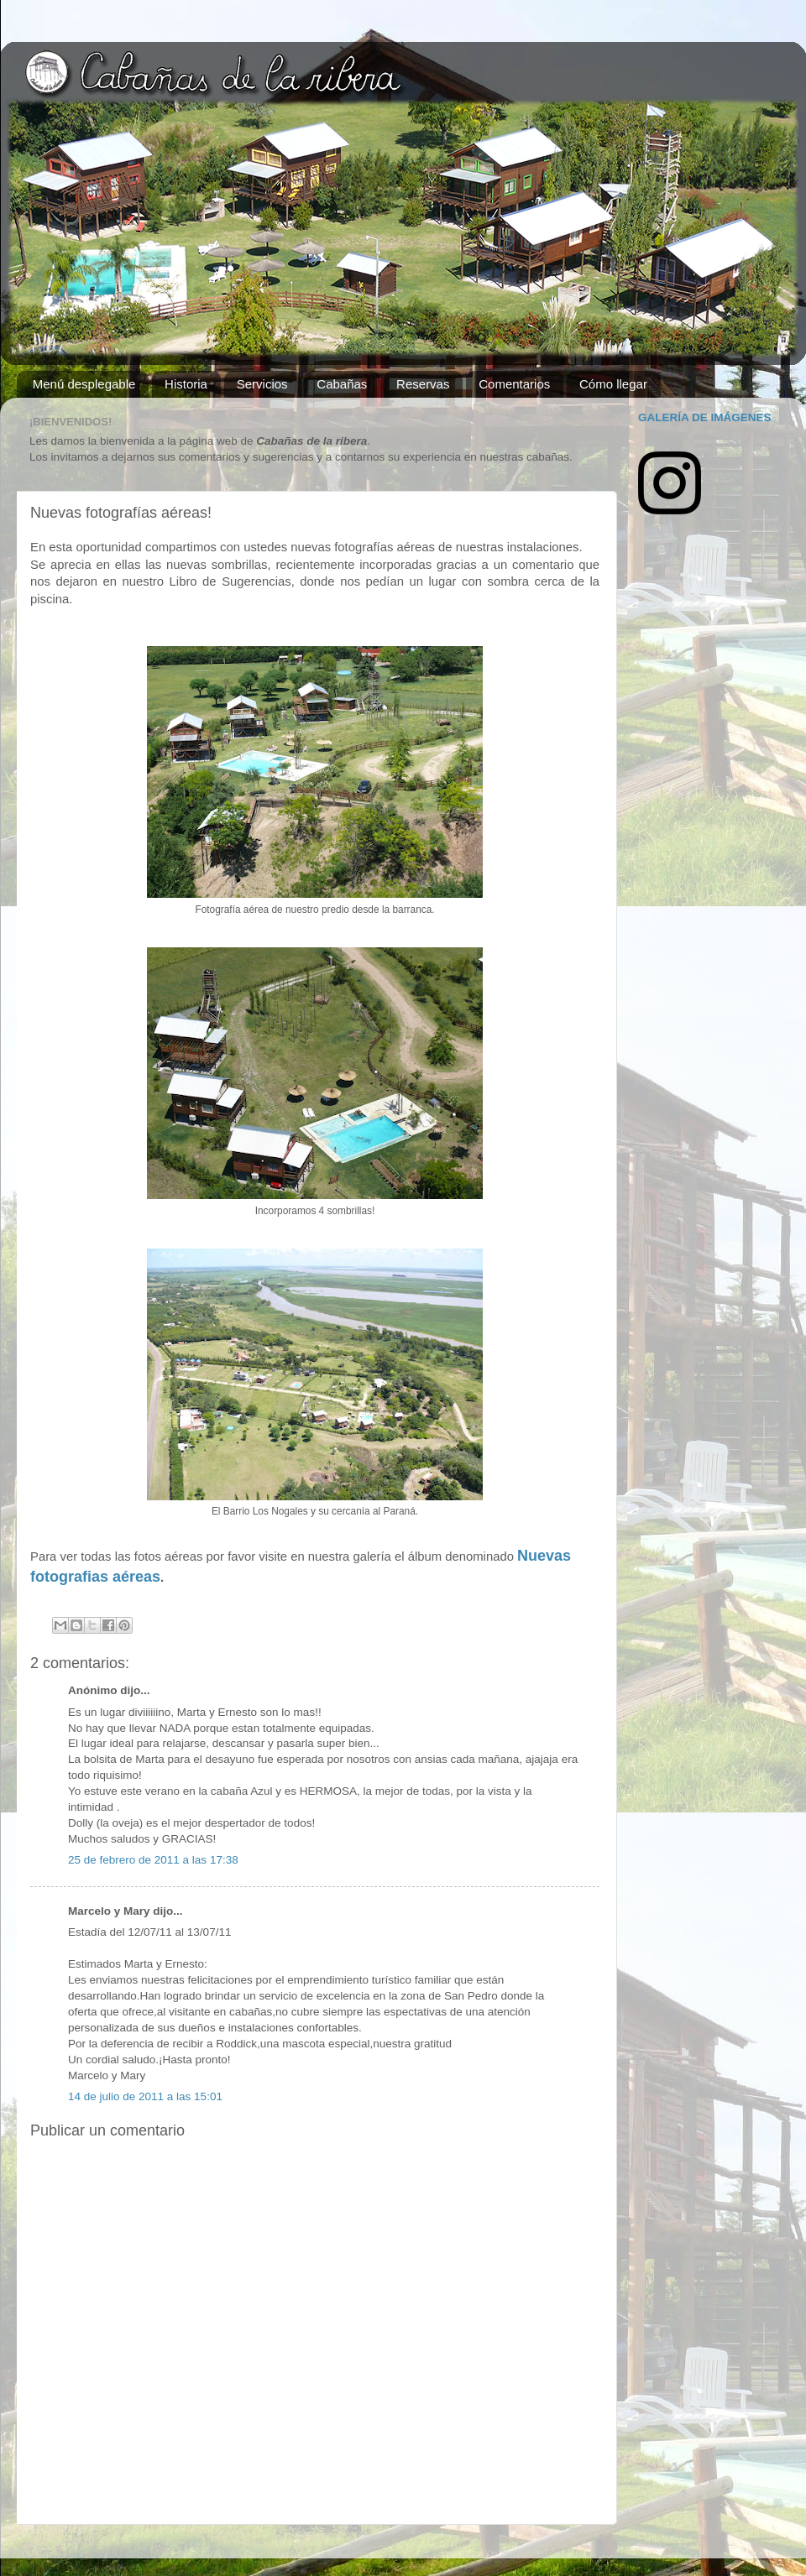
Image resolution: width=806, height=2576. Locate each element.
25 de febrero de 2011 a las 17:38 (153, 1860)
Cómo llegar (613, 384)
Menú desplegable (84, 384)
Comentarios (514, 384)
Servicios (262, 384)
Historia (186, 384)
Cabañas (342, 384)
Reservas (422, 384)
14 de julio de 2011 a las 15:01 (145, 2096)
